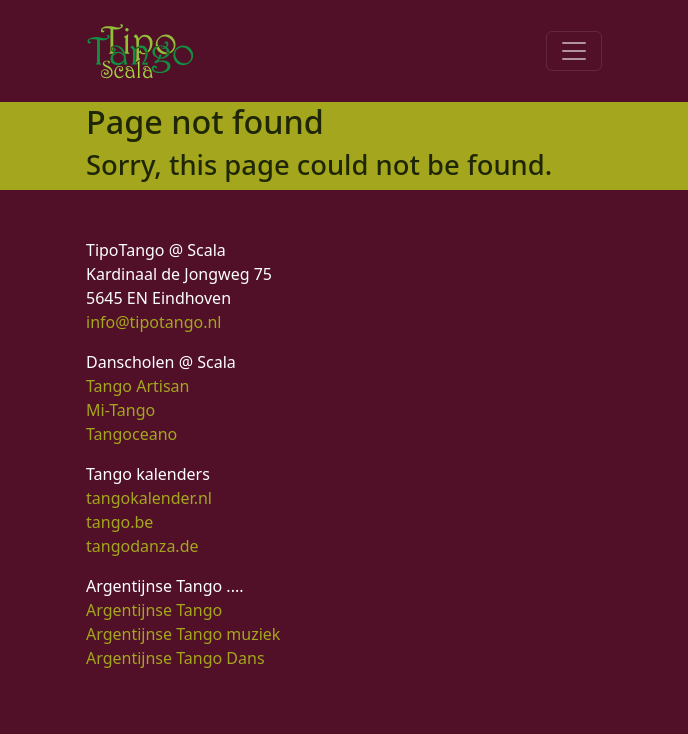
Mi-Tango (120, 410)
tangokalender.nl (149, 498)
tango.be (119, 522)
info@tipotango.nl (153, 322)
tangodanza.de (142, 546)
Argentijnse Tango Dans (175, 658)
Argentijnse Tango (154, 610)
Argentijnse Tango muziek (183, 634)
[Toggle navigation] (574, 51)
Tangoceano (131, 434)
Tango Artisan (137, 386)
